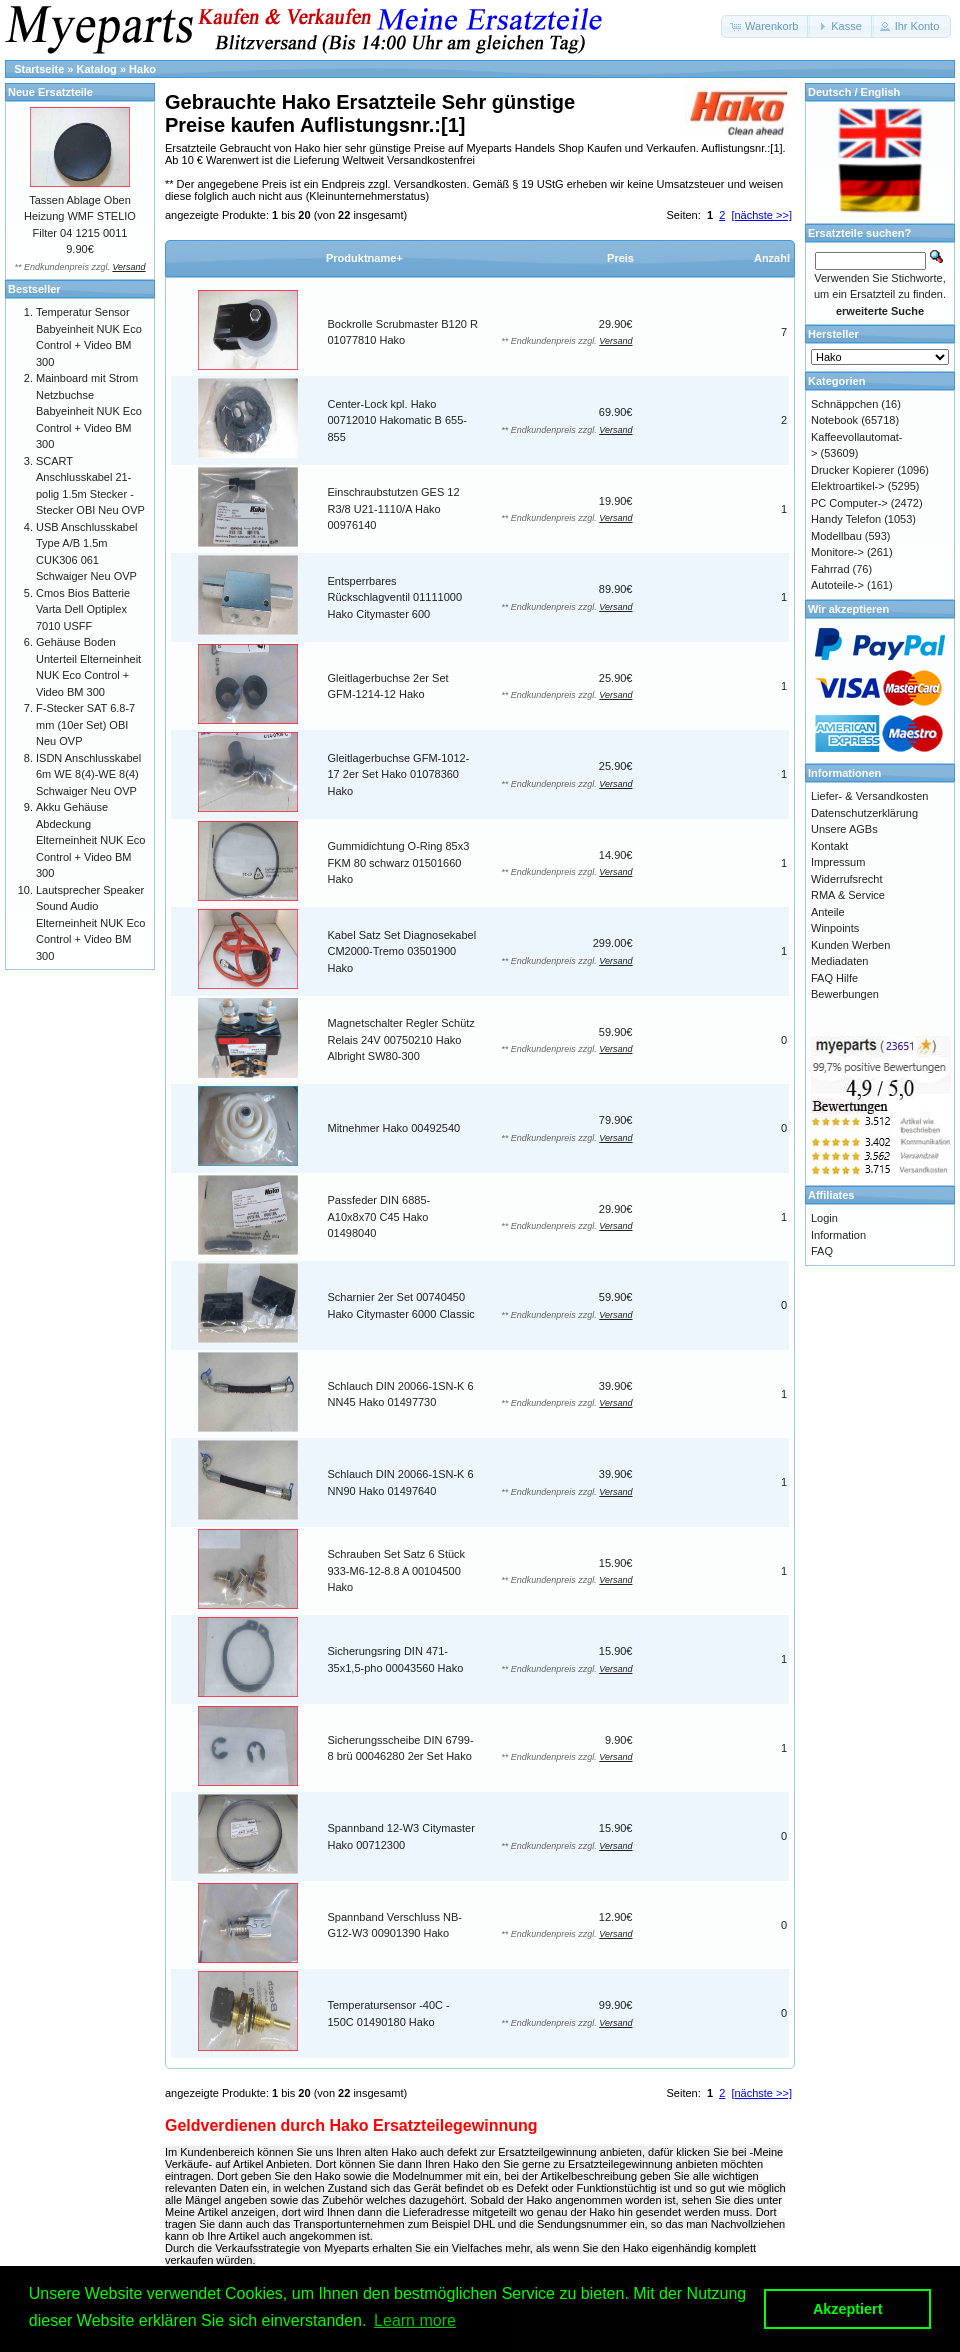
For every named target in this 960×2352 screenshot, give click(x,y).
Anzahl (772, 258)
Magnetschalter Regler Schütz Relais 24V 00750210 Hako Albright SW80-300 (401, 1039)
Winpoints (835, 928)
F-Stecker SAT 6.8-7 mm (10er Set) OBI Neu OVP (85, 724)
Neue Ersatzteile (50, 92)
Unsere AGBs (844, 829)
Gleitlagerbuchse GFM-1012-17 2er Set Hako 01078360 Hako (399, 774)
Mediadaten (840, 961)
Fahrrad (830, 569)
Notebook (834, 420)
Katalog (97, 69)
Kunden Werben (850, 945)
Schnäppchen (844, 404)
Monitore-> (837, 552)
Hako (142, 69)
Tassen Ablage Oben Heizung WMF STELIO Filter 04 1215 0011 (80, 216)
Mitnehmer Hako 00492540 (394, 1128)
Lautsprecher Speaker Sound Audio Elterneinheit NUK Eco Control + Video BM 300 (90, 923)
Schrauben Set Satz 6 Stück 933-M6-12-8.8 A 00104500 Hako (397, 1570)
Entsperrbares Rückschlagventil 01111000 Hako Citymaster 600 (395, 597)
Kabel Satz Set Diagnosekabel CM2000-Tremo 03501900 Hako (402, 951)
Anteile (828, 912)
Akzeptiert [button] (848, 2309)
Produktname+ (364, 258)
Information (838, 1235)
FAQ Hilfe (834, 978)
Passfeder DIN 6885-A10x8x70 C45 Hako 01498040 (379, 1216)
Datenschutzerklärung (864, 813)
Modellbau (836, 536)
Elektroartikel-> (848, 486)
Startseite (39, 69)
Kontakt (829, 846)
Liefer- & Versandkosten (869, 796)
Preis (620, 258)
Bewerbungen (845, 994)
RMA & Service (848, 895)
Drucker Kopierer (852, 470)
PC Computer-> (849, 503)
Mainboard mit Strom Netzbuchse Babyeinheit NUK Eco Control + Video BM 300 (89, 411)
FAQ (822, 1251)
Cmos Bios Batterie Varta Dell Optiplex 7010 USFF (83, 609)
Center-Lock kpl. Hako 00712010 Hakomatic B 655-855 (397, 420)
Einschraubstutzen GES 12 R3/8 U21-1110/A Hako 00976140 (394, 508)
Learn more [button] (415, 2320)
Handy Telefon (846, 519)
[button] (765, 26)
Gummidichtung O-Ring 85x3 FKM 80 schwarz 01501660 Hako (399, 862)
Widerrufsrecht (847, 879)
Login (824, 1218)
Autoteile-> (837, 585)
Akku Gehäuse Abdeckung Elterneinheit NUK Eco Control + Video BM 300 (90, 840)
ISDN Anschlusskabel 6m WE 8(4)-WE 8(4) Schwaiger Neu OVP (88, 774)
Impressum (838, 862)
